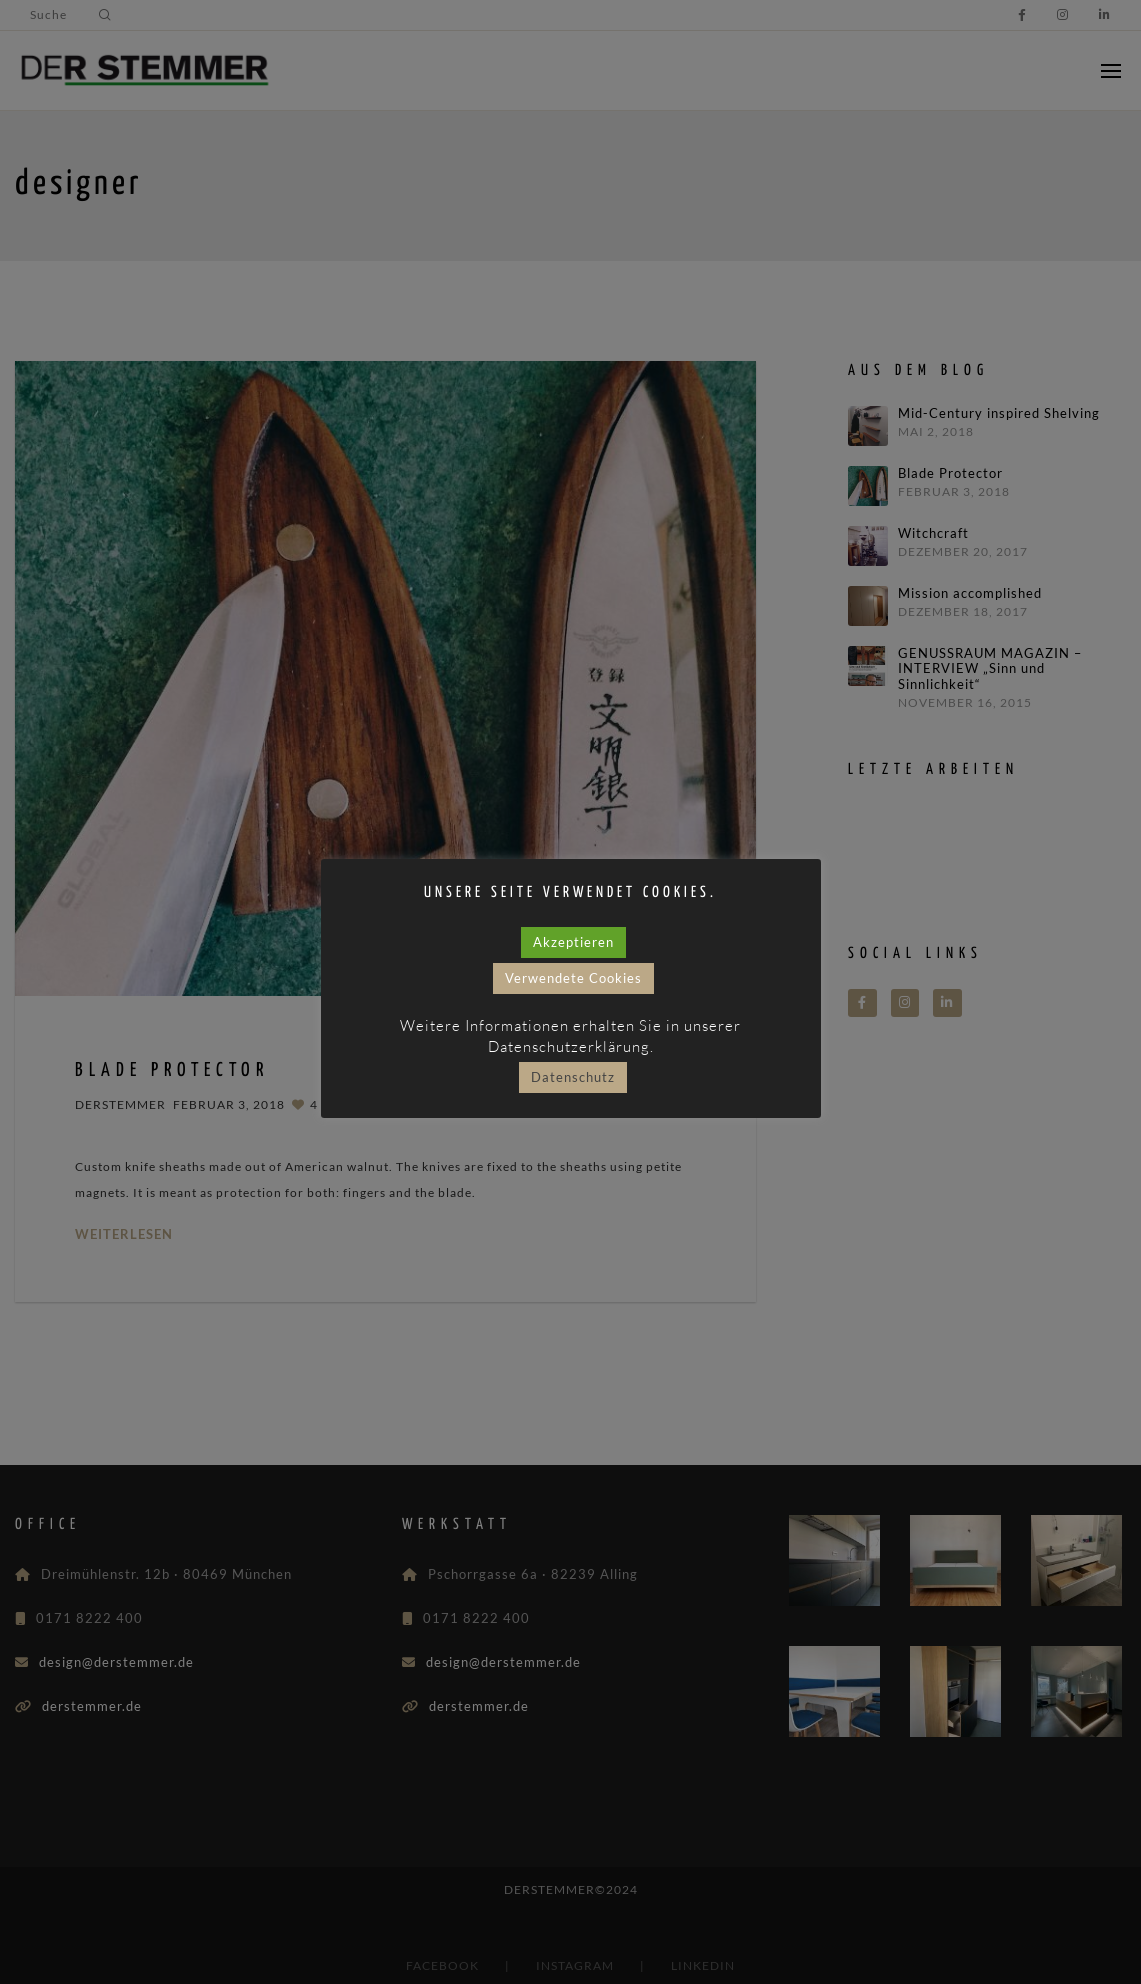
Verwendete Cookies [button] (573, 978)
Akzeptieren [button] (573, 942)
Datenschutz (573, 1077)
